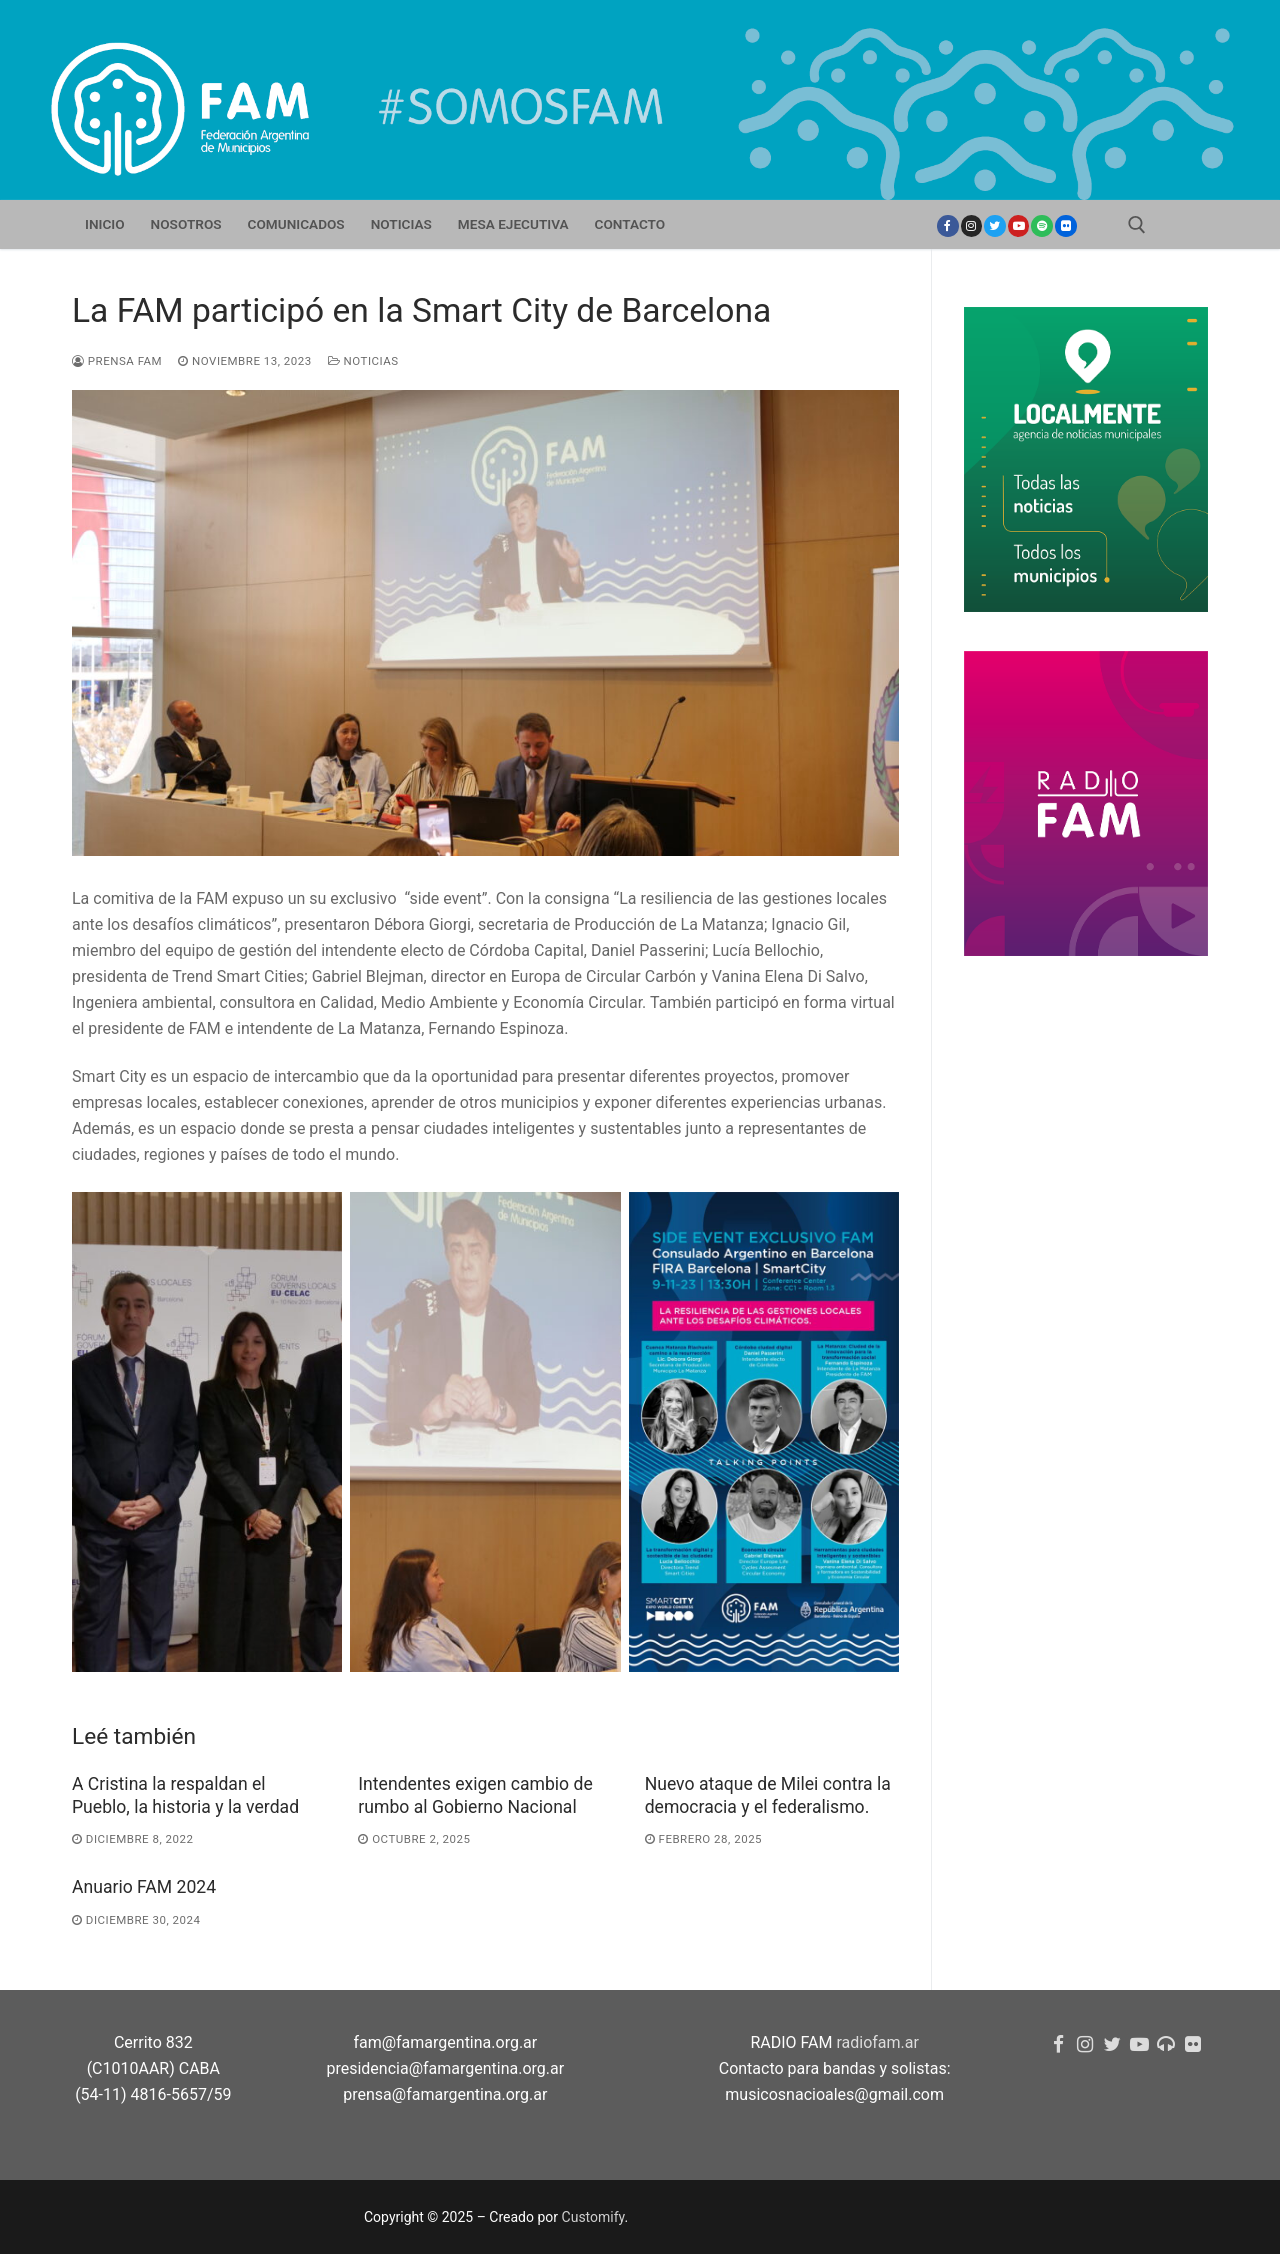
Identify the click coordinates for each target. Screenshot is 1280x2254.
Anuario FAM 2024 (144, 1887)
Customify (593, 2217)
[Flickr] (1066, 226)
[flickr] (1192, 2044)
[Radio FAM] (1165, 2044)
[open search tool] (1137, 225)
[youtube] (1019, 226)
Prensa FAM (117, 361)
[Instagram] (972, 226)
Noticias (363, 361)
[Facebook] (948, 226)
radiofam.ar (877, 2042)
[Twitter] (995, 226)
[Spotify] (1042, 226)
